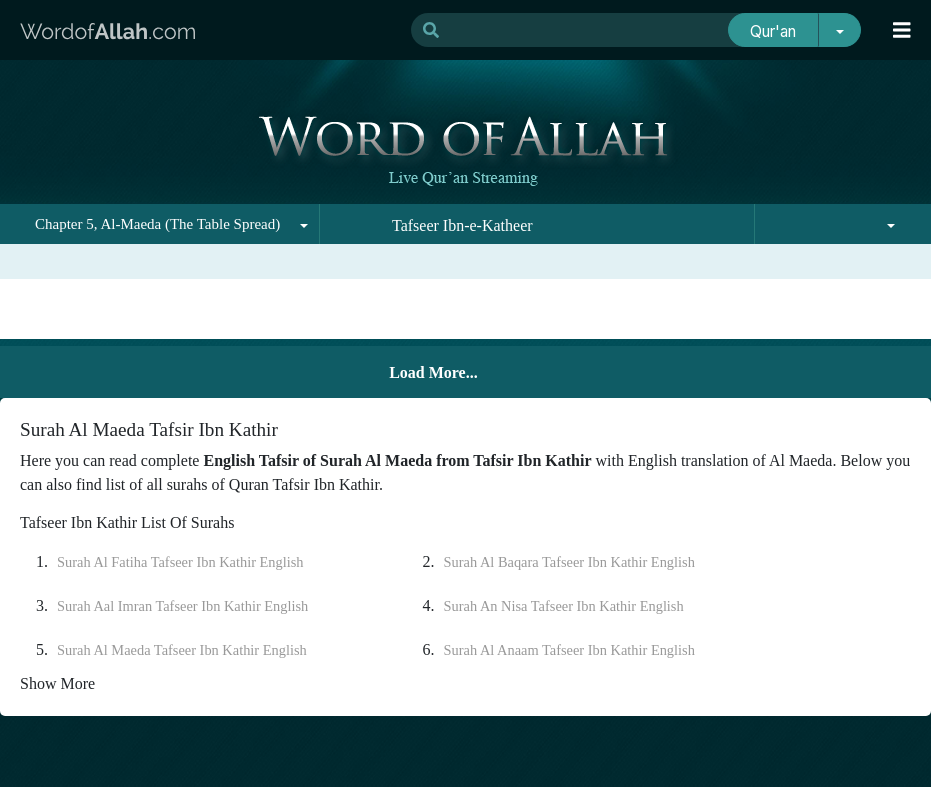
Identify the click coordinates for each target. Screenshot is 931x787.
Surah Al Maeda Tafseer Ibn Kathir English (182, 650)
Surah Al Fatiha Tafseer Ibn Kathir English (180, 562)
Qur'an (773, 31)
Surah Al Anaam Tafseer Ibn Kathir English (569, 650)
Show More (57, 683)
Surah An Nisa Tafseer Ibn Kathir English (564, 606)
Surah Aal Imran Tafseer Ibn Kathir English (182, 606)
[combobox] (160, 224)
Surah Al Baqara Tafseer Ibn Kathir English (569, 562)
